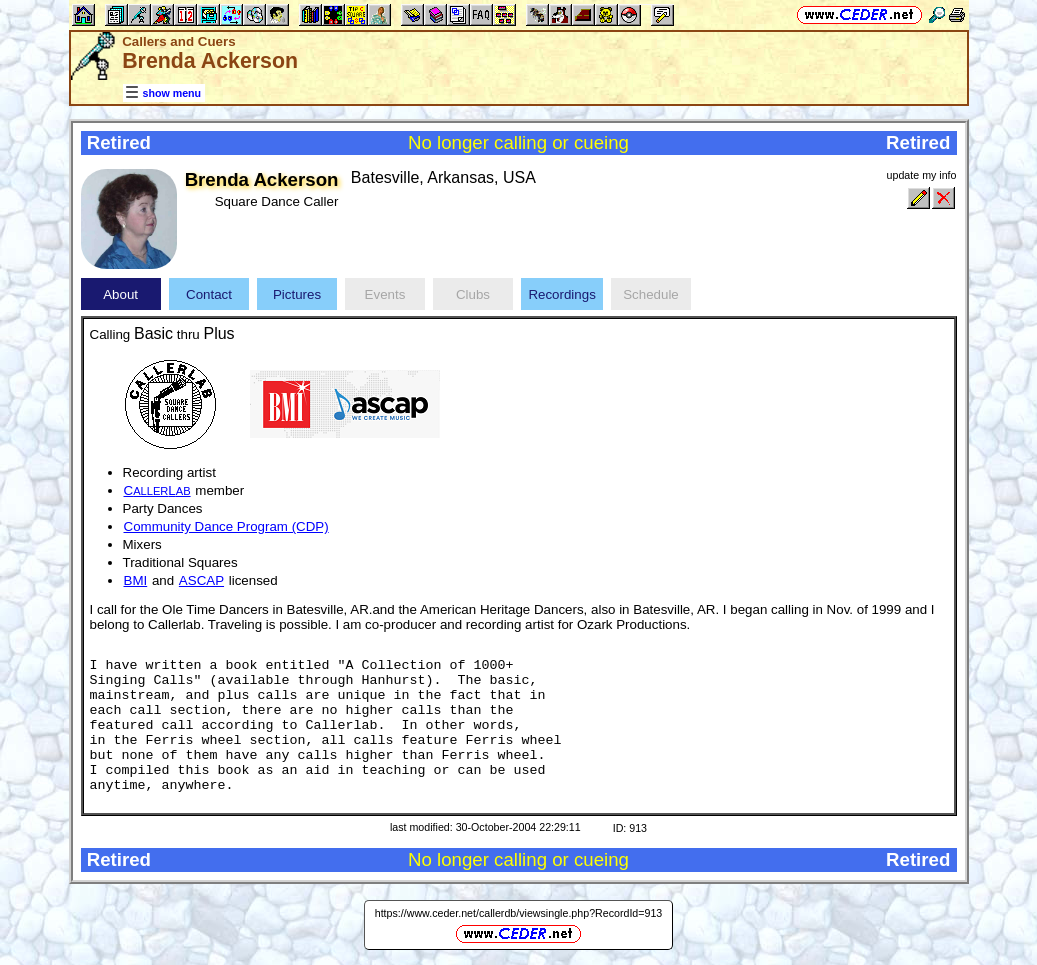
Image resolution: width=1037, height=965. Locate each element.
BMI (136, 580)
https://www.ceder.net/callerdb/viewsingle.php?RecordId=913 (519, 913)
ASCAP (201, 580)
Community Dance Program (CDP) (226, 526)
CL (157, 490)
